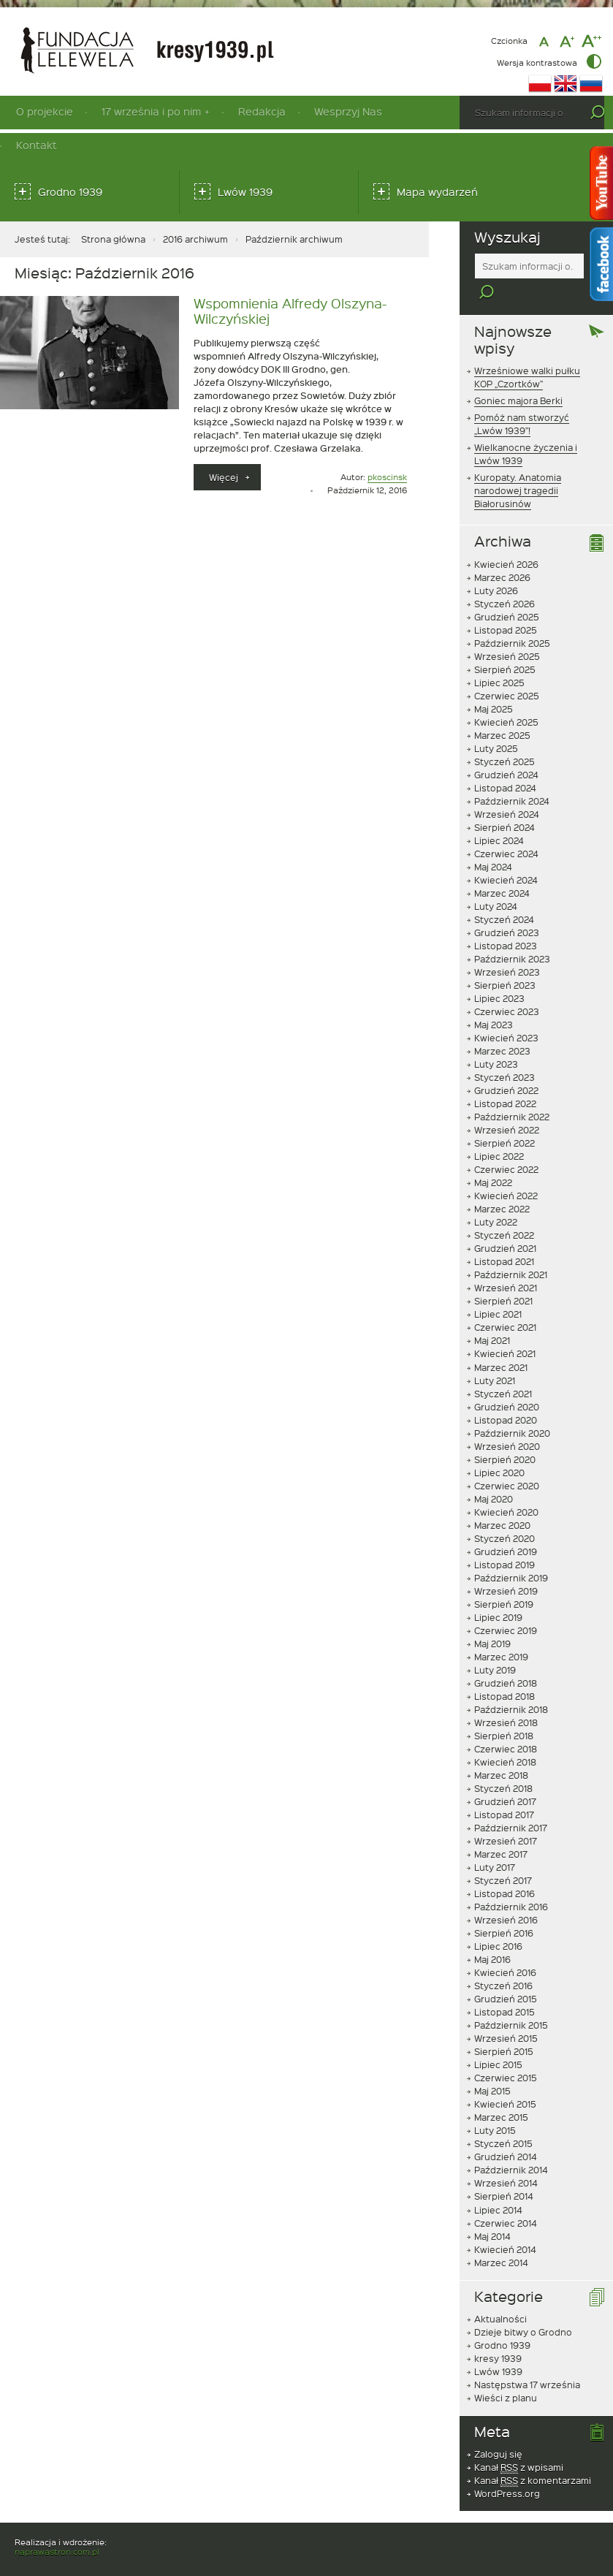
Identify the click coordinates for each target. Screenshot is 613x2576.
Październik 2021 (510, 1249)
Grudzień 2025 (506, 592)
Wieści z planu (505, 2373)
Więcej (235, 480)
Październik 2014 (511, 2145)
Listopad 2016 (504, 1868)
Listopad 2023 (505, 921)
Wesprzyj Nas (348, 111)
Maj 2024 (493, 842)
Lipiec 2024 (499, 815)
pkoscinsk (387, 476)
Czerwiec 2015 (505, 2053)
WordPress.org (507, 2468)
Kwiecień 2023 (506, 1013)
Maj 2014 (492, 2211)
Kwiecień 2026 (506, 539)
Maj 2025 (493, 684)
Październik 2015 (511, 2000)
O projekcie (44, 111)
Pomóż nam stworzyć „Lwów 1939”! (521, 399)
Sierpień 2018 (503, 1711)
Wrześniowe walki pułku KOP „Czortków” (527, 352)
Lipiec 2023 (499, 973)
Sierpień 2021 (503, 1276)
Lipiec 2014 (498, 2184)
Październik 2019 (511, 1553)
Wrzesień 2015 (506, 2013)
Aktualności (500, 2294)
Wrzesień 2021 (505, 1263)
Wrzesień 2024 (506, 789)
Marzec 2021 (501, 1342)
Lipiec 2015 (498, 2039)
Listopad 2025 (505, 605)
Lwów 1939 (245, 192)
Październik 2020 (512, 1408)
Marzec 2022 (502, 1184)
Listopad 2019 (504, 1540)
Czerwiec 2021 (505, 1302)
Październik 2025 (512, 618)
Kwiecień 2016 (505, 1947)
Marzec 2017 (501, 1829)
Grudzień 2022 (506, 1065)
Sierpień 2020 (505, 1434)
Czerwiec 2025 (506, 671)
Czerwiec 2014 (505, 2198)
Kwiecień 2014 (505, 2224)
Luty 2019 (495, 1645)
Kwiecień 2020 (506, 1487)
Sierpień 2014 (503, 2171)
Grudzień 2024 (506, 750)
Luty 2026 (496, 565)
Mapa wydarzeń (437, 192)
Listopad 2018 (504, 1671)
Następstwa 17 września (527, 2360)
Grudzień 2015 (505, 1974)
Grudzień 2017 (505, 1776)
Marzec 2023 (502, 1026)
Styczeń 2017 (503, 1855)
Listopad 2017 (504, 1790)
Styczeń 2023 (504, 1052)
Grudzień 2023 (506, 907)
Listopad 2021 (504, 1236)
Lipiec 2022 (499, 1131)
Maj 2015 (492, 2066)
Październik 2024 (511, 776)
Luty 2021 (494, 1355)
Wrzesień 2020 (507, 1421)
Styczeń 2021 (503, 1369)
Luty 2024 (495, 881)
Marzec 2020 (502, 1500)
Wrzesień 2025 (507, 631)
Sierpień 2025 (505, 644)
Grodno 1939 (70, 192)
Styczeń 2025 (504, 736)
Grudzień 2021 (505, 1223)
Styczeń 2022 (504, 1210)
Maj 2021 (492, 1315)
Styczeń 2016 (503, 1961)
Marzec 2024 (502, 868)
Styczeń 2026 (504, 579)
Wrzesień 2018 (506, 1697)
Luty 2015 (495, 2105)
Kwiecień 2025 (506, 697)
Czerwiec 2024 (506, 829)
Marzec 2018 (501, 1750)
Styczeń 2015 (503, 2118)
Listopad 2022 (505, 1078)
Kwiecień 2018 (505, 1737)
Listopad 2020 (505, 1395)
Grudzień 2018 (505, 1658)
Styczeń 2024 (504, 894)
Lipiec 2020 (499, 1448)
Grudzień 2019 (505, 1526)
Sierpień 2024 (504, 802)
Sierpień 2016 (503, 1908)
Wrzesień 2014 (506, 2158)
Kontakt (36, 145)
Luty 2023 (496, 1039)
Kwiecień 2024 (506, 855)
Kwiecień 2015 (505, 2079)
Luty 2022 (495, 1197)
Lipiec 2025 (499, 658)
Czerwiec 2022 (506, 1144)
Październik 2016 (511, 1882)
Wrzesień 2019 (506, 1566)
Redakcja (262, 111)
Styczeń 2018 (503, 1763)
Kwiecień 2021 (505, 1328)
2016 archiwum (195, 239)
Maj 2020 (493, 1474)
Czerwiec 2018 (505, 1724)
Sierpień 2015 (503, 2026)
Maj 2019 (492, 1619)
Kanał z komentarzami (532, 2456)
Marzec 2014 (501, 2237)
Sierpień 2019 (503, 1579)
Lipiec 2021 (498, 1289)
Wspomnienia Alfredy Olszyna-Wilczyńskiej (290, 311)
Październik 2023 (512, 934)
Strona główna (113, 239)
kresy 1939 (498, 2333)
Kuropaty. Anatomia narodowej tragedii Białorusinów (517, 466)
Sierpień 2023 (505, 960)
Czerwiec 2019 (505, 1605)
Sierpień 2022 (504, 1118)
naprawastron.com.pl (57, 2526)
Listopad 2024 (505, 763)
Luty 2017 (494, 1842)
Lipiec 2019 (498, 1592)
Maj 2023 (493, 1000)
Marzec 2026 (502, 552)
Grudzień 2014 (505, 2132)
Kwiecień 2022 (506, 1171)
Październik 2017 (510, 1803)
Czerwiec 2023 (506, 986)
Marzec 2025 (502, 710)
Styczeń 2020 (504, 1513)
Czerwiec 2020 (506, 1461)
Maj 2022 (493, 1157)
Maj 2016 (492, 1934)
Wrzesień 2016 (506, 1895)
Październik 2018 (511, 1684)
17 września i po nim (151, 111)
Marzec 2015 (501, 2092)
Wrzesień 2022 (506, 1105)
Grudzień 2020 (506, 1382)
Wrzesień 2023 (507, 947)
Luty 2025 (496, 723)
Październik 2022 (511, 1092)
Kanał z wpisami (518, 2442)
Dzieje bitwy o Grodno (523, 2307)
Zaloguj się (498, 2429)
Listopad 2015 (504, 1987)
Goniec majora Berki (518, 375)
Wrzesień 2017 (505, 1816)
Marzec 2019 (501, 1632)
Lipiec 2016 (498, 1921)
